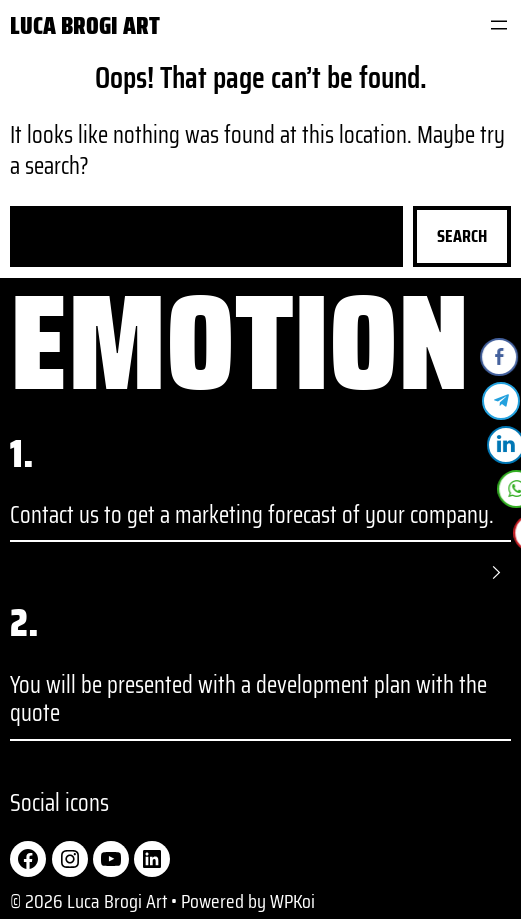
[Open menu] (499, 25)
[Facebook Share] (500, 357)
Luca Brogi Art (85, 25)
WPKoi (292, 901)
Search (462, 236)
